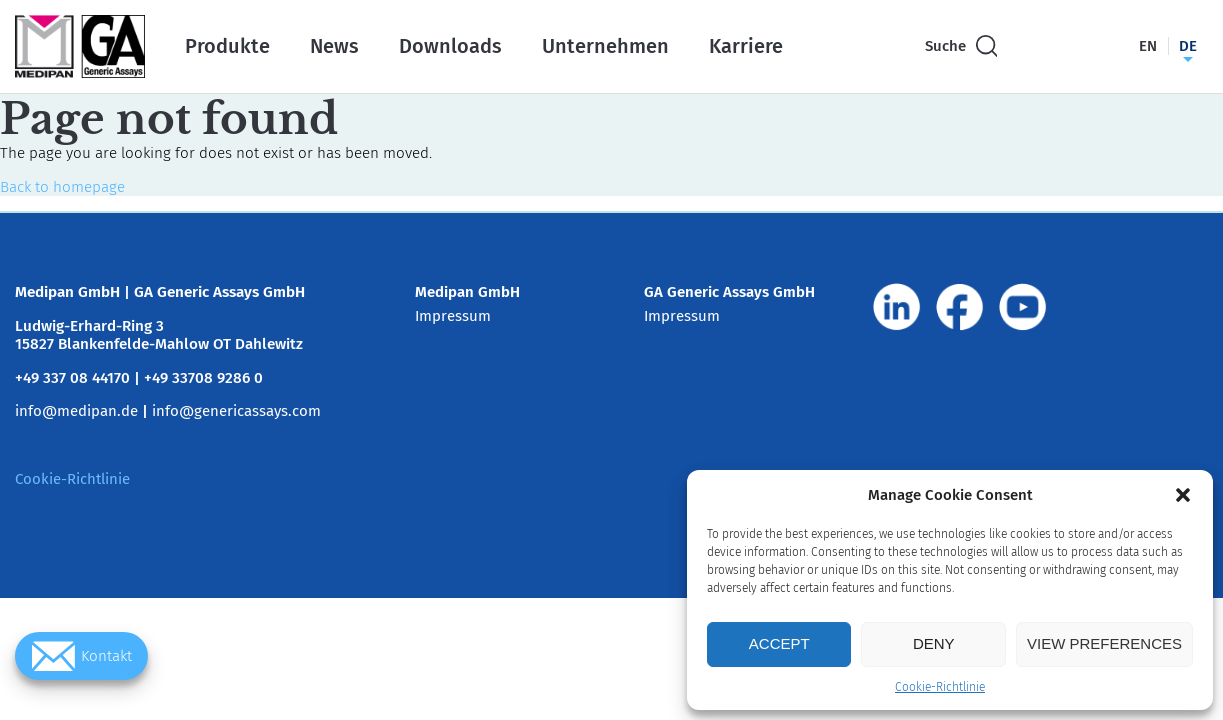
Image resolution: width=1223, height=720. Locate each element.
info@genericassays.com (236, 411)
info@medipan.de (76, 411)
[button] (1183, 495)
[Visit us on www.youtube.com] (1023, 307)
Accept (779, 643)
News (334, 46)
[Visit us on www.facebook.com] (960, 307)
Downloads (450, 46)
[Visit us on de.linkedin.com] (897, 307)
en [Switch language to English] (1148, 46)
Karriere (746, 46)
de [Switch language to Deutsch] (1188, 46)
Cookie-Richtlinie (940, 687)
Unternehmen (605, 46)
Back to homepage (62, 187)
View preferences (1104, 643)
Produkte (227, 46)
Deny (934, 643)
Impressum (453, 316)
